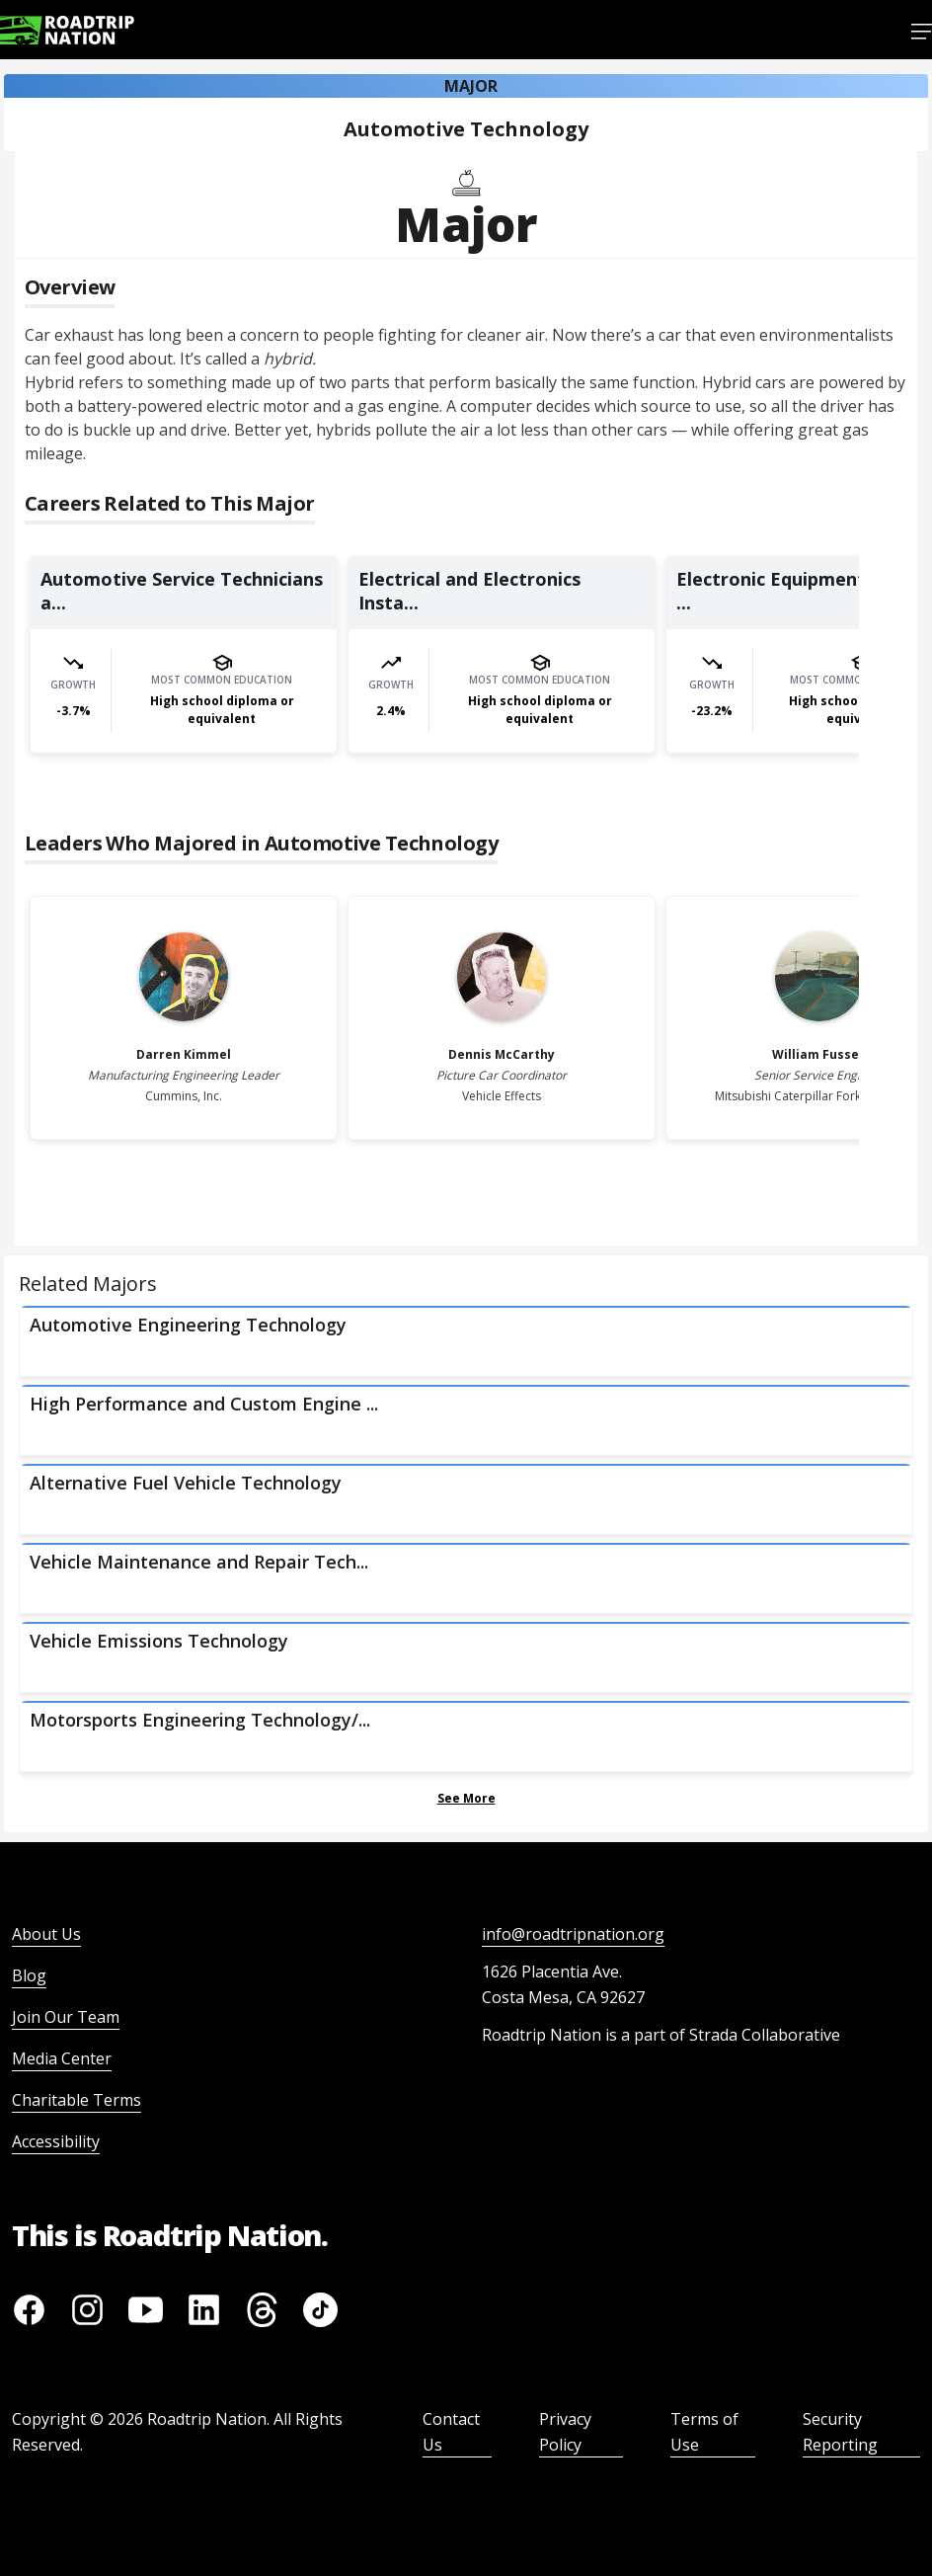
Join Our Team (65, 2017)
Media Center (62, 2058)
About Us (46, 1934)
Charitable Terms (76, 2100)
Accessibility (56, 2141)
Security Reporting (840, 2431)
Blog (29, 1975)
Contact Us (451, 2431)
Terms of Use (704, 2431)
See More (466, 1798)
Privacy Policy (565, 2431)
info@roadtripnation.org (573, 1934)
